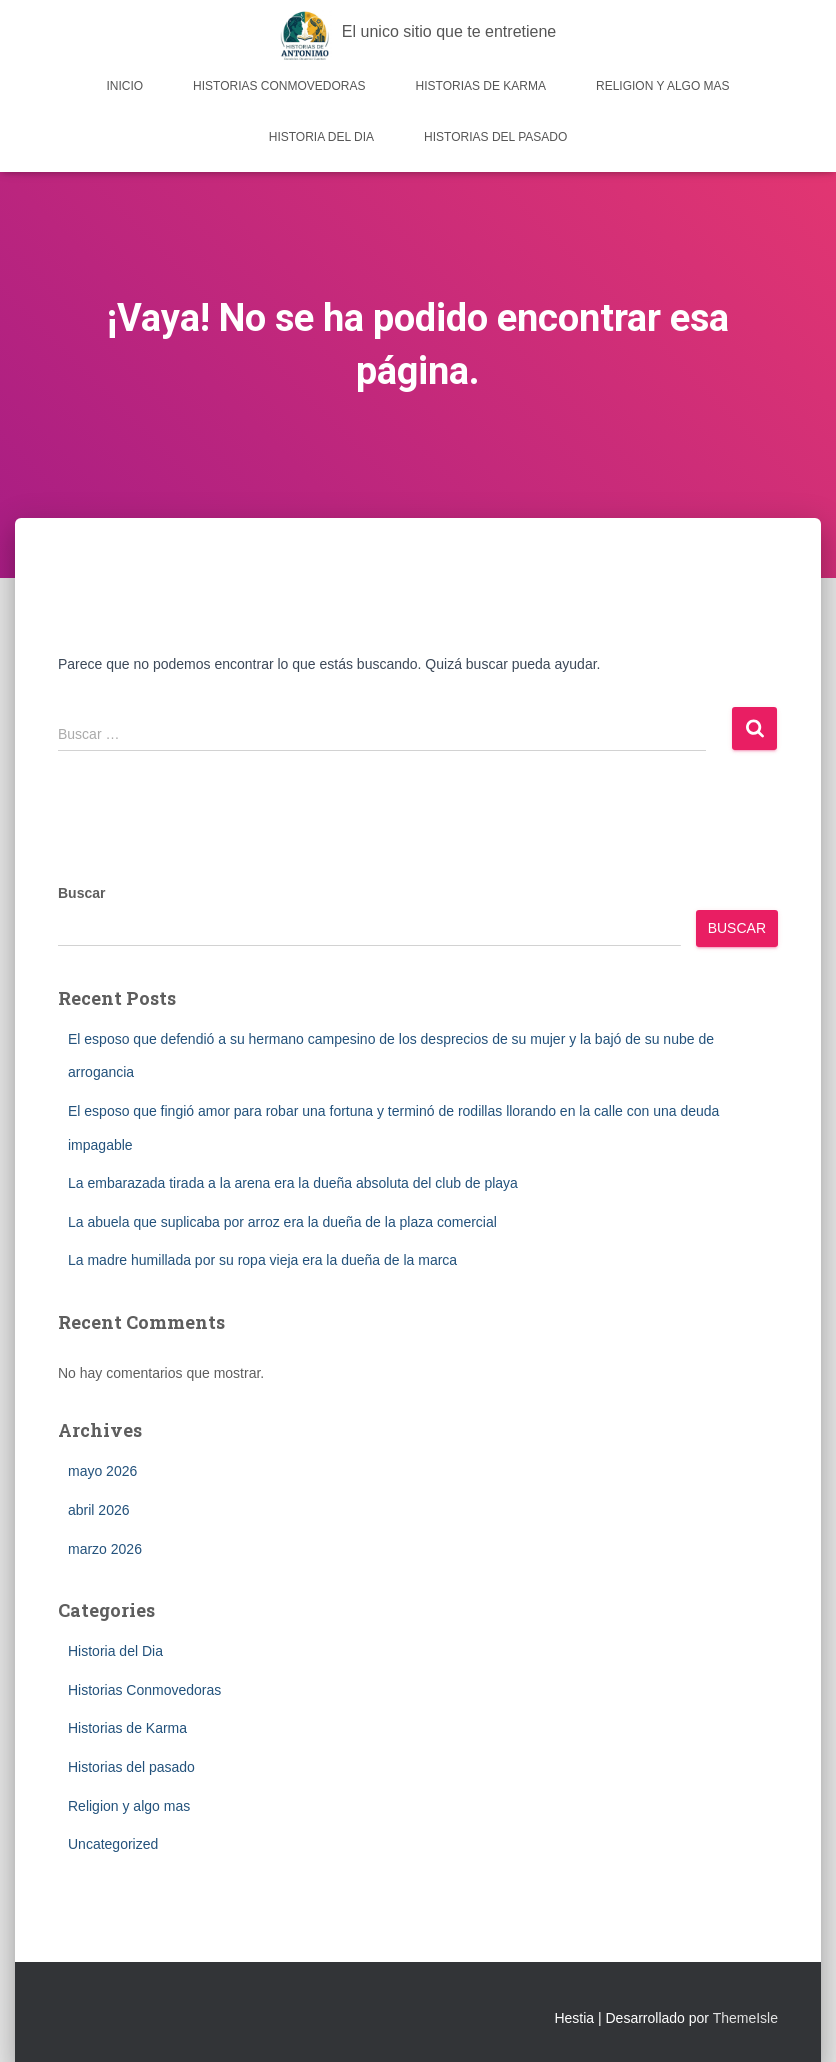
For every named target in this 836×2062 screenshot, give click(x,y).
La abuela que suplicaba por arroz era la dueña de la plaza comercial (282, 1222)
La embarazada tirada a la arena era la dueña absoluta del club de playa (293, 1183)
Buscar (81, 893)
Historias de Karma (481, 86)
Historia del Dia (321, 137)
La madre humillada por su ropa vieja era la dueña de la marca (262, 1260)
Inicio (124, 86)
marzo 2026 (105, 1549)
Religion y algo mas (663, 86)
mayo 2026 (102, 1471)
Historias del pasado (495, 137)
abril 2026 (99, 1510)
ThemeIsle (745, 2018)
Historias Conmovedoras (279, 86)
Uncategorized (113, 1844)
